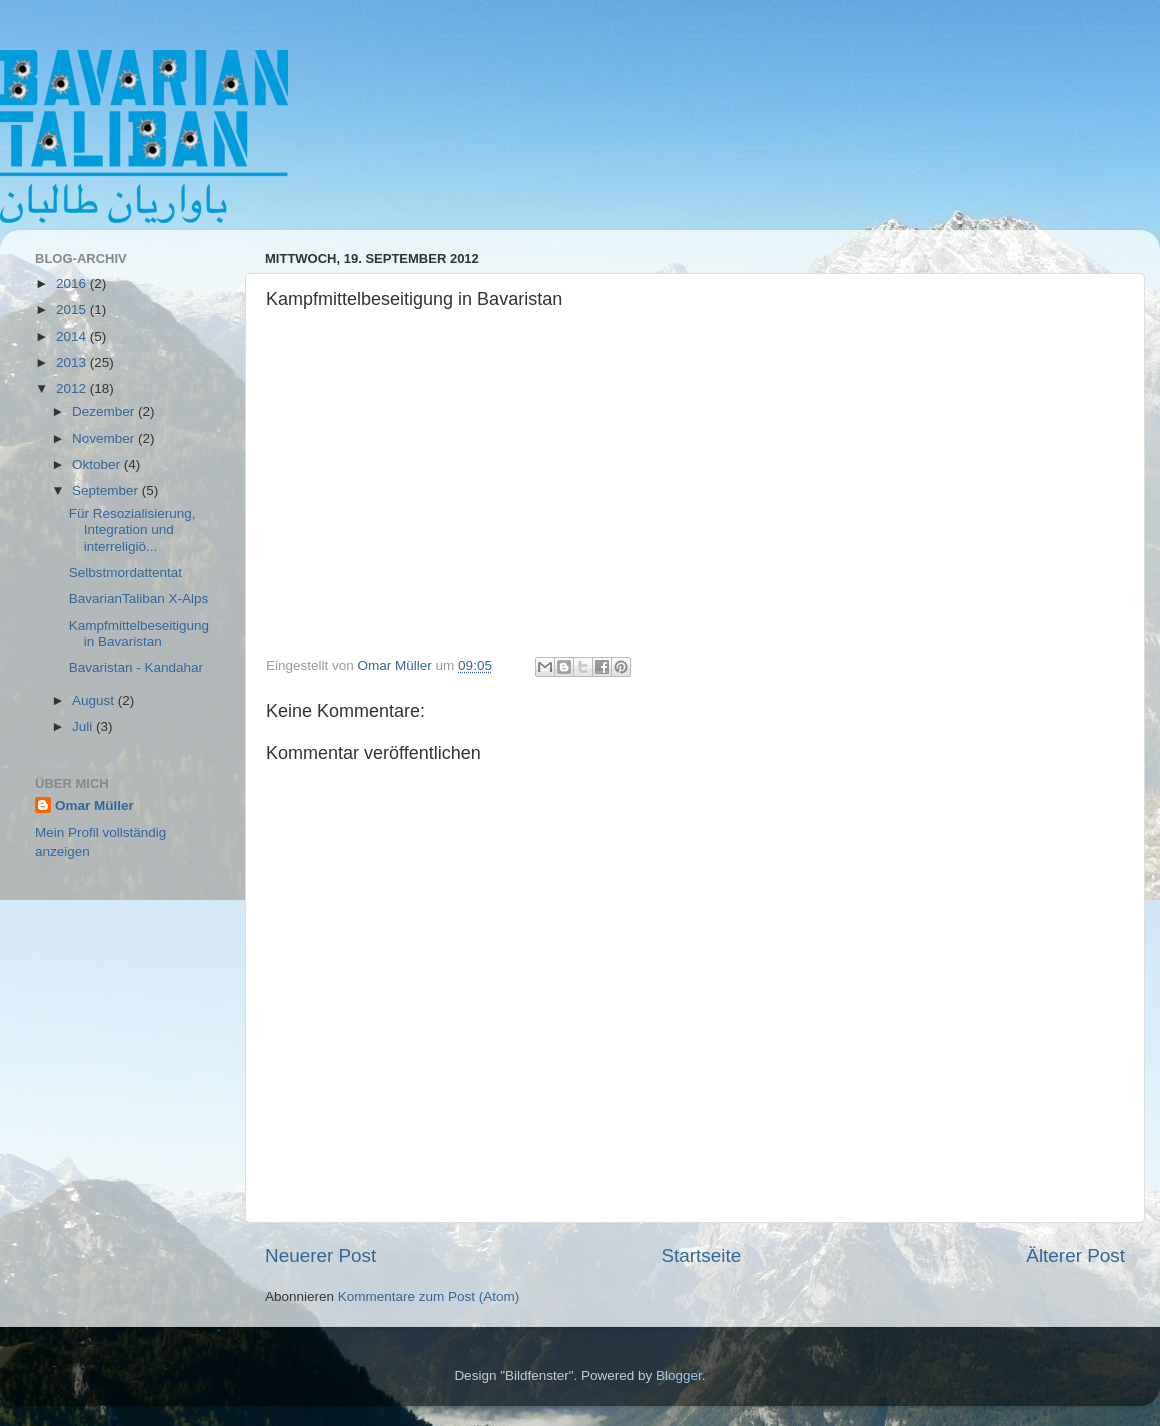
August (95, 700)
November (105, 438)
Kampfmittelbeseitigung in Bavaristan (139, 633)
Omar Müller (94, 805)
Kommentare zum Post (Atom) (429, 1296)
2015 (73, 309)
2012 (73, 388)
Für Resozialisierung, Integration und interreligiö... (132, 529)
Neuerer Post (320, 1255)
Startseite (701, 1255)
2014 (73, 336)
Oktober (98, 464)
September (107, 490)
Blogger (679, 1375)
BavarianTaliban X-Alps (139, 598)
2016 (73, 283)
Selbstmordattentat (125, 572)
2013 (73, 362)
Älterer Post (1075, 1255)
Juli (84, 726)
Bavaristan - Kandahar (136, 667)
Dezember (105, 411)
